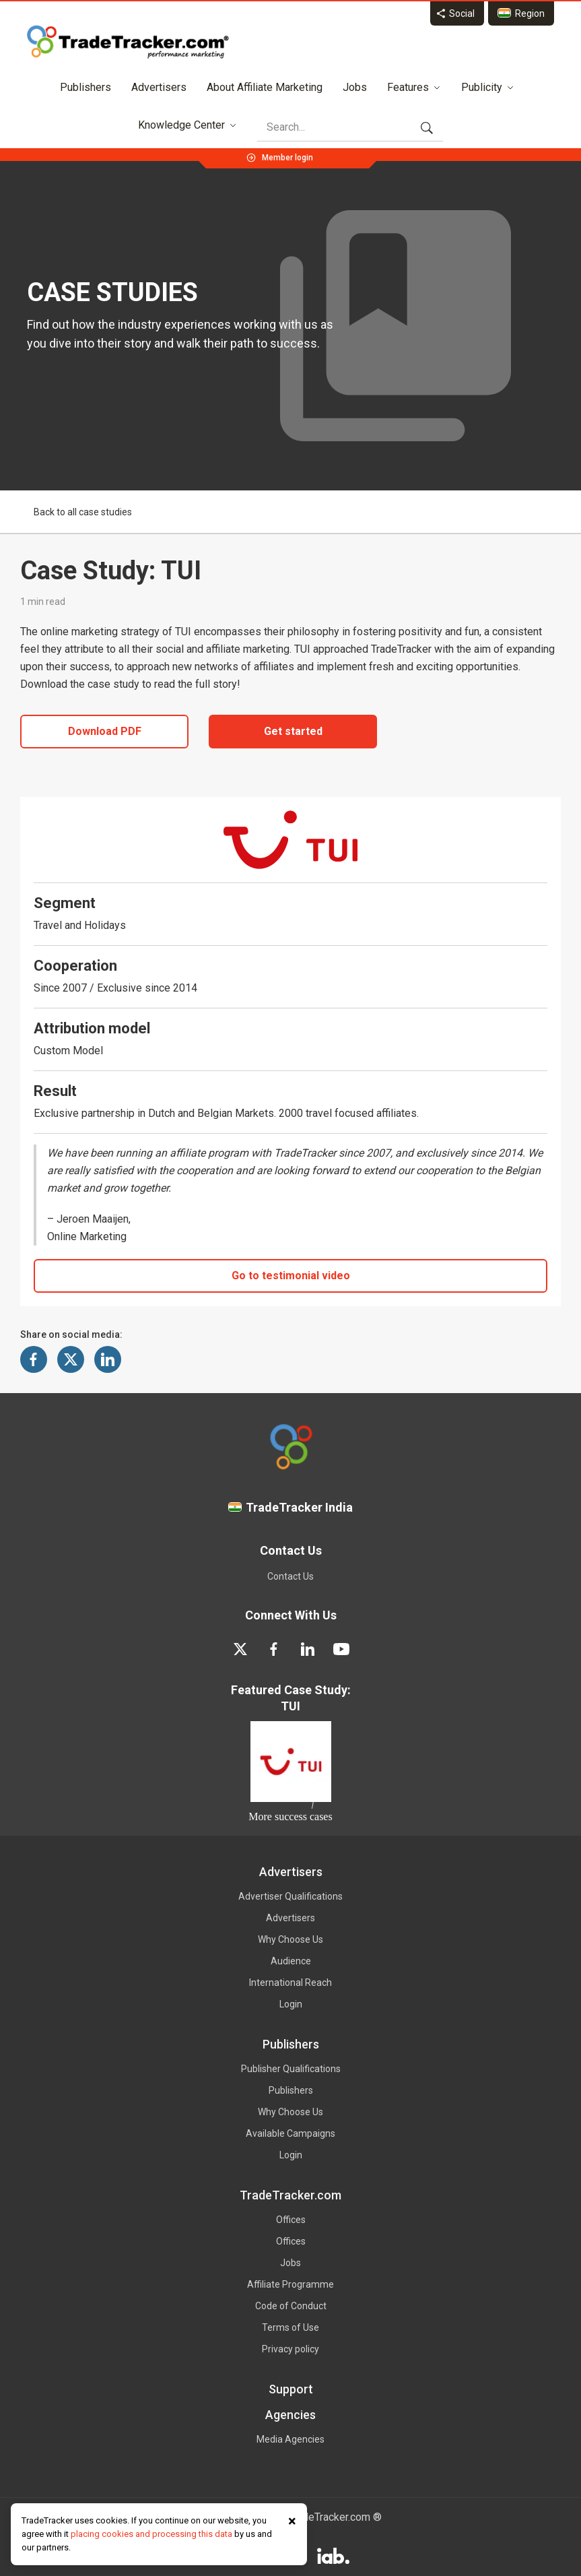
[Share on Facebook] (33, 1359)
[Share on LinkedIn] (107, 1359)
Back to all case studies (76, 512)
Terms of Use (290, 2327)
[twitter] (240, 1649)
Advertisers (158, 87)
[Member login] (287, 155)
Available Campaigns (290, 2133)
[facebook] (274, 1649)
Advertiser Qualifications (290, 1896)
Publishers (85, 87)
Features (414, 87)
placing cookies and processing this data (151, 2534)
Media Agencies (290, 2439)
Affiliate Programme (290, 2284)
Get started (293, 731)
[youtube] (341, 1649)
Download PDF (104, 731)
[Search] (342, 127)
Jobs (355, 87)
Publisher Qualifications (291, 2068)
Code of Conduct (291, 2305)
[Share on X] (70, 1359)
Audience (291, 1961)
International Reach (290, 1982)
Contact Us (290, 1576)
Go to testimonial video (291, 1275)
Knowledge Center (187, 125)
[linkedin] (308, 1649)
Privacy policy (290, 2349)
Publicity (487, 87)
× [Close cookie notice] (292, 2521)
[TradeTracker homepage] (128, 41)
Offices (291, 2219)
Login (290, 2004)
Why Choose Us (290, 1939)
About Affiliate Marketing (264, 87)
